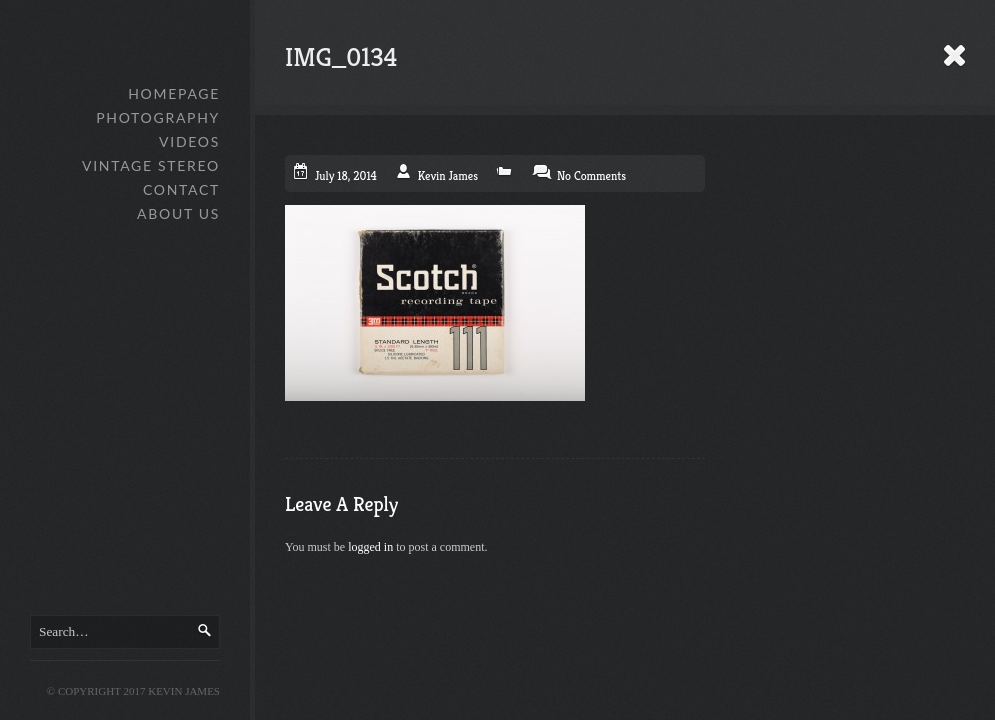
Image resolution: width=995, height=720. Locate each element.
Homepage (174, 93)
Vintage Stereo (151, 165)
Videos (189, 141)
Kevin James (448, 175)
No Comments (591, 175)
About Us (178, 213)
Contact (181, 189)
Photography (158, 117)
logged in (370, 547)
